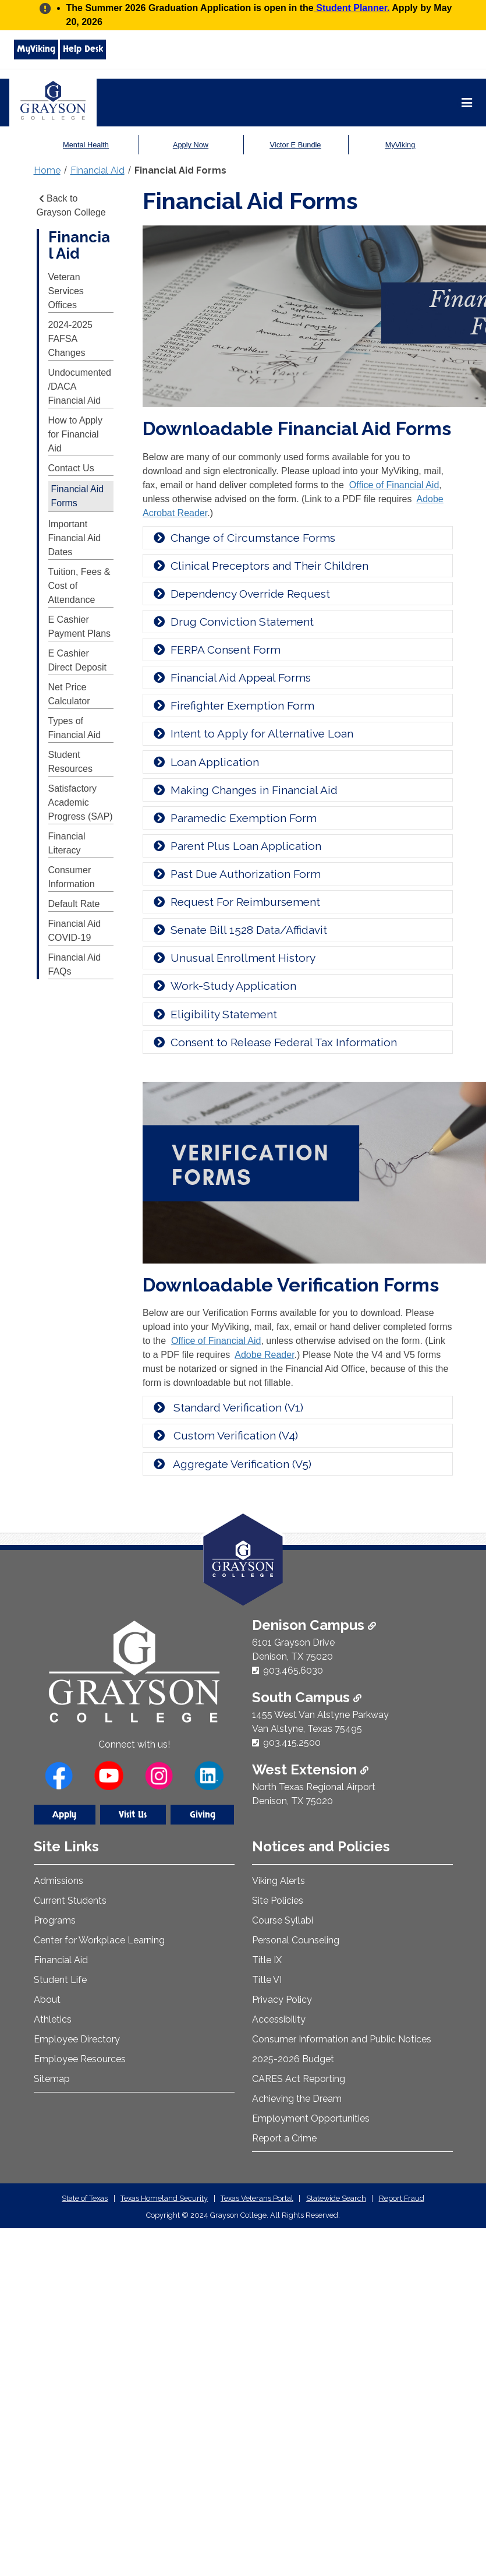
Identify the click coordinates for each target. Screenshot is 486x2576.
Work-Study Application (224, 985)
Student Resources (70, 762)
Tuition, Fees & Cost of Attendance (79, 586)
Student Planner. (352, 8)
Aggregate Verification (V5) (231, 1464)
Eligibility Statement (214, 1014)
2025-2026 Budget (293, 2059)
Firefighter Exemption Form (233, 705)
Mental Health (85, 145)
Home (47, 170)
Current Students (70, 1900)
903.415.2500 (292, 1742)
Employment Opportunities (311, 2118)
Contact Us (71, 468)
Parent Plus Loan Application (236, 845)
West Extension (310, 1769)
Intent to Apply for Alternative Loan (252, 733)
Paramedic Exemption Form (234, 817)
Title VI (267, 1979)
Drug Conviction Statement (233, 621)
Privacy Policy (282, 1999)
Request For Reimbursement (236, 901)
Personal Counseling (295, 1940)
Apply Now (190, 145)
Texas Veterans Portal (257, 2198)
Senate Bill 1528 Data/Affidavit (239, 929)
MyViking (36, 49)
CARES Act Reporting (298, 2078)
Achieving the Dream (297, 2098)
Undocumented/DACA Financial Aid (80, 386)
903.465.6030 (293, 1670)
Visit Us (133, 1814)
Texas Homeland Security (164, 2198)
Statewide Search (336, 2198)
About (47, 1999)
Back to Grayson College (71, 205)
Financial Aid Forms (180, 170)
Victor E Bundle (295, 145)
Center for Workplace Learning (99, 1940)
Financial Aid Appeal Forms (231, 677)
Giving (202, 1814)
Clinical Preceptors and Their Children (260, 565)
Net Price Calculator (69, 694)
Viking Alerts (278, 1880)
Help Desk (83, 49)
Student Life (60, 1979)
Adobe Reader (264, 1355)
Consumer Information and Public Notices (341, 2039)
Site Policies (277, 1900)
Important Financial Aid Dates (74, 538)
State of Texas (85, 2198)
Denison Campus (314, 1625)
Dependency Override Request (241, 593)
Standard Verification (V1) (227, 1407)
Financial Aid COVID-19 (74, 931)
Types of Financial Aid (74, 728)
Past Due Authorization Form (236, 873)
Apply (64, 1814)
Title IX (267, 1959)
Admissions (58, 1880)
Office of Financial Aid (394, 485)
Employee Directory (77, 2039)
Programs (55, 1920)
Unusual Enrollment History (233, 957)
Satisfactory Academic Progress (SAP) (80, 802)
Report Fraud (401, 2198)
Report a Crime (284, 2138)
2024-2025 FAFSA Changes (70, 339)
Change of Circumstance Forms (243, 537)
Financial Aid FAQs (74, 964)
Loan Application (205, 762)
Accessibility (279, 2019)
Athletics (53, 2019)
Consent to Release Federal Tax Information (274, 1042)
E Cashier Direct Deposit (77, 660)
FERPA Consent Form (216, 649)
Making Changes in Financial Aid (245, 790)
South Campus (306, 1697)
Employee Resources (80, 2059)
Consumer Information (71, 877)
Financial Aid (97, 170)
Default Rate (74, 904)
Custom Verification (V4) (225, 1435)
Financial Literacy (67, 843)
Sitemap (52, 2078)
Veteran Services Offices (66, 291)
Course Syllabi (282, 1920)
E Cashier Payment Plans (79, 626)
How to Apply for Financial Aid (75, 434)
